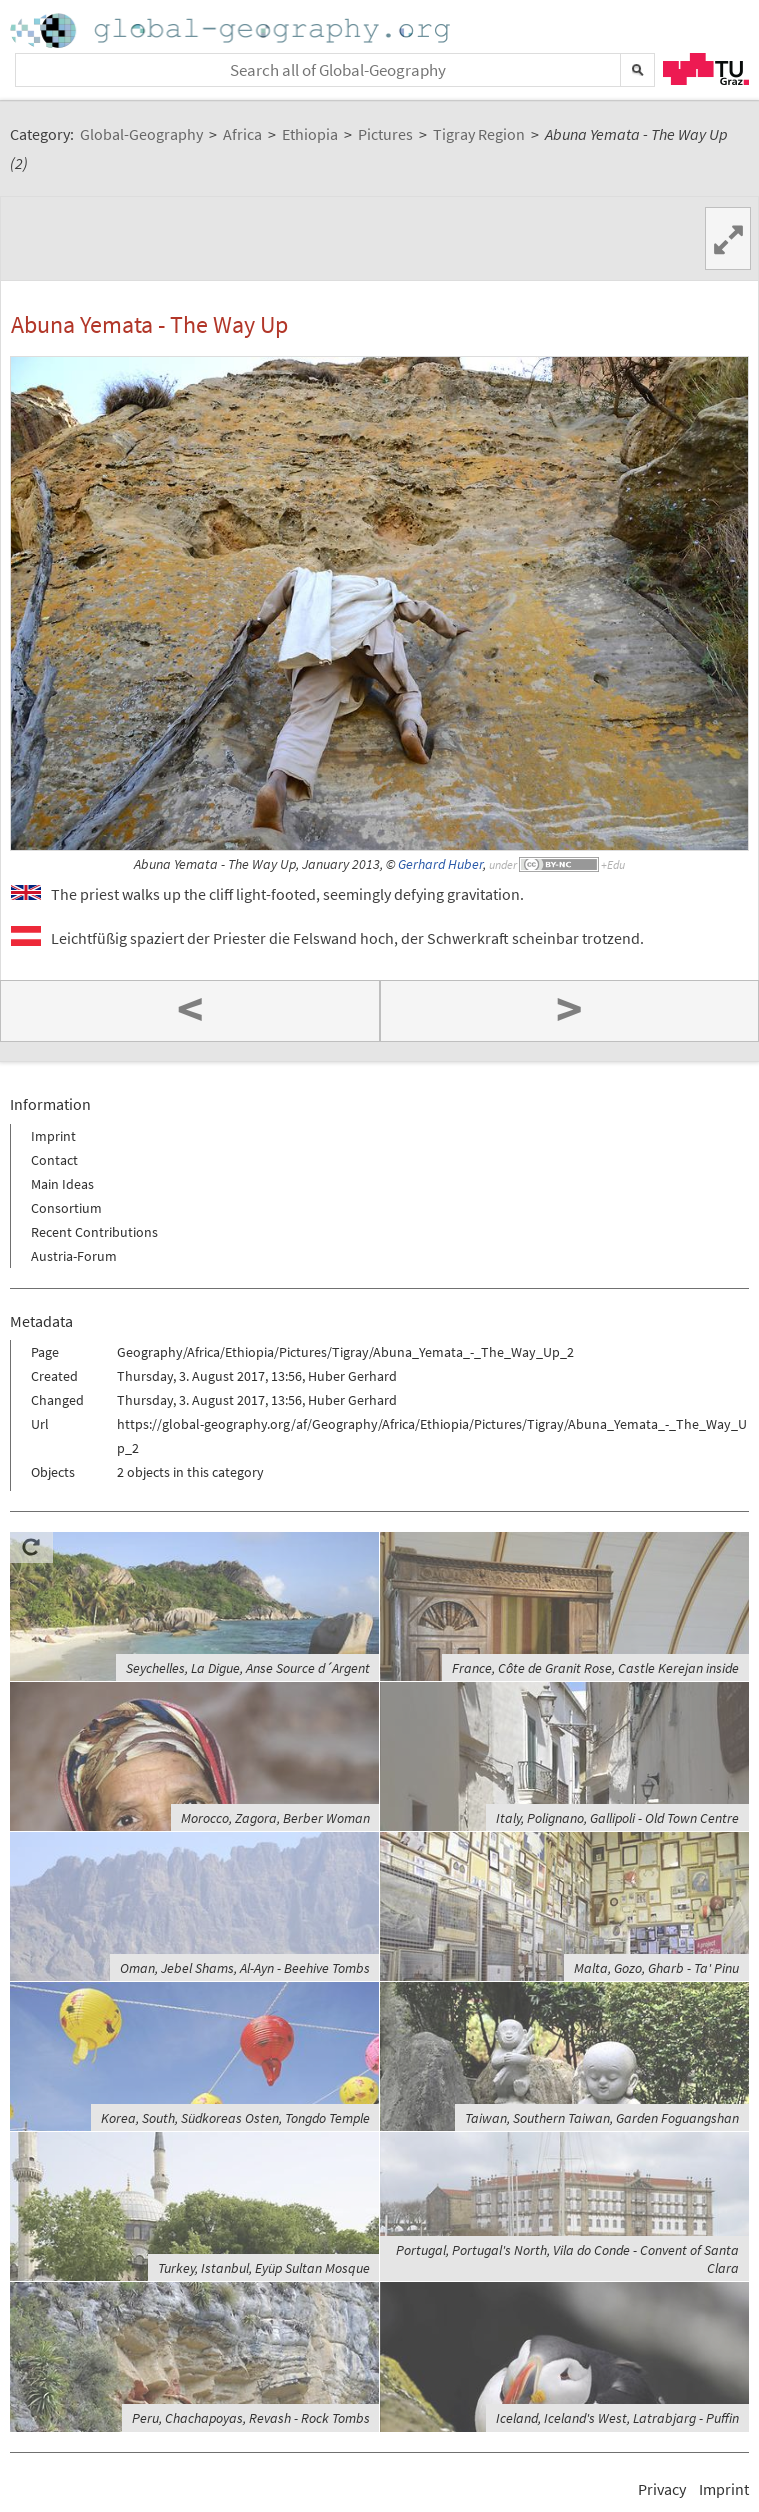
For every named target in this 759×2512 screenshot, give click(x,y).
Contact (54, 1160)
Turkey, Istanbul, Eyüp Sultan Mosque (264, 2268)
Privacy (662, 2489)
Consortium (66, 1208)
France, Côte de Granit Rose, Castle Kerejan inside (595, 1668)
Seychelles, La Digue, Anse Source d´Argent (248, 1668)
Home (232, 30)
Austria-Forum (74, 1256)
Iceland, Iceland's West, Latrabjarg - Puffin (617, 2418)
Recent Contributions (94, 1232)
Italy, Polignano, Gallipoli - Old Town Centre (617, 1818)
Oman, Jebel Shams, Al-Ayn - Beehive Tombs (245, 1968)
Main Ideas (62, 1184)
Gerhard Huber (440, 864)
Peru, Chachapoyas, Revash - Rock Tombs (251, 2418)
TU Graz (706, 69)
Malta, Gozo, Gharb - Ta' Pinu (656, 1968)
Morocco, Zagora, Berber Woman (275, 1818)
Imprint (53, 1136)
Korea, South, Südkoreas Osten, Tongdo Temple (235, 2118)
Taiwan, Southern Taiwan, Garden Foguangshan (602, 2118)
